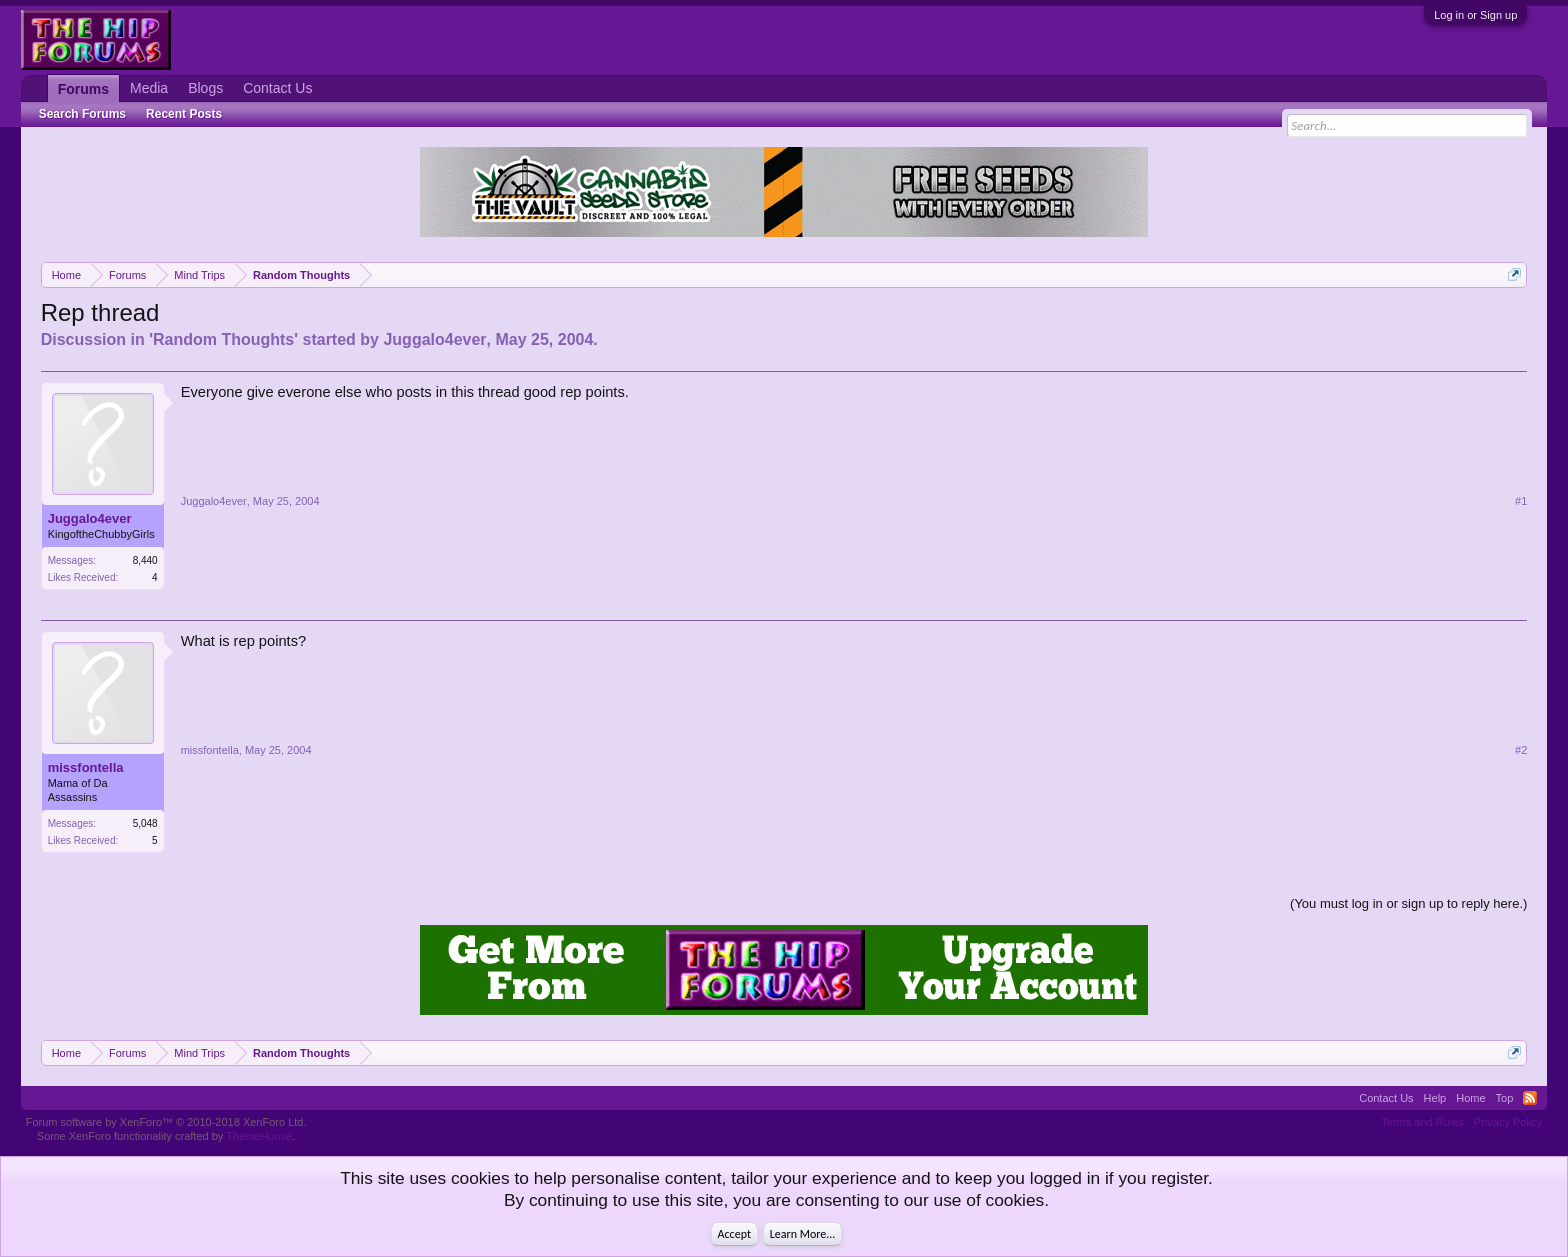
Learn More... (803, 1234)
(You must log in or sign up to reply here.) (1408, 903)
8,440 (145, 560)
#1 (1521, 501)
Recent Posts (184, 114)
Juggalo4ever (434, 339)
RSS (1530, 1098)
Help (1435, 1098)
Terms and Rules (1422, 1122)
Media (149, 88)
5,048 (145, 823)
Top (1505, 1098)
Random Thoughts (223, 339)
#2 (1521, 750)
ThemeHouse (259, 1136)
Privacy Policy (1508, 1122)
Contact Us (277, 88)
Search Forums (82, 114)
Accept (734, 1234)
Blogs (205, 88)
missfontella (86, 767)
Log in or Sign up (1475, 15)
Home (1470, 1098)
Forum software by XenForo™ (166, 1122)
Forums (83, 89)
